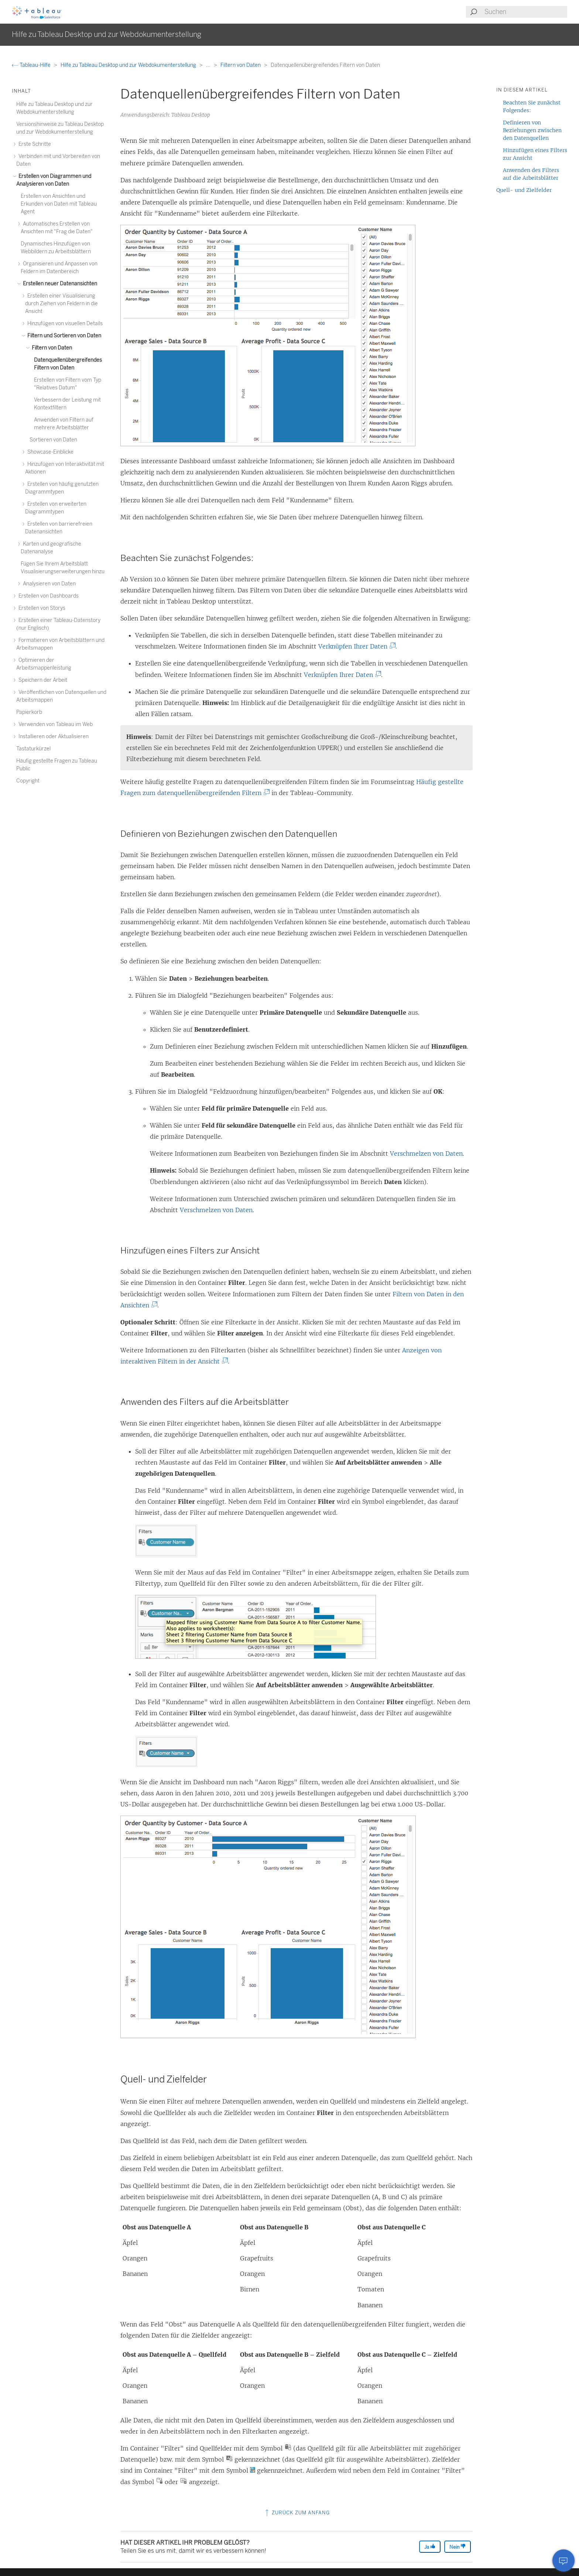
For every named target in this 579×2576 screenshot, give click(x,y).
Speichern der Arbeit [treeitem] (41, 680)
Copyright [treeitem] (28, 781)
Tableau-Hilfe (32, 65)
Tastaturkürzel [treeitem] (33, 749)
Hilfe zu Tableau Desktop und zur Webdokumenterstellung (129, 65)
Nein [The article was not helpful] (457, 2547)
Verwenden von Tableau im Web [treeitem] (54, 724)
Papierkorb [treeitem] (29, 712)
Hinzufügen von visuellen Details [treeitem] (64, 323)
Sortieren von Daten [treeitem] (53, 440)
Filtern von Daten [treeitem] (51, 348)
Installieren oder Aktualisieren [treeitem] (52, 736)
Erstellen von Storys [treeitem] (40, 608)
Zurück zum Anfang (297, 2512)
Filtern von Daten (241, 65)
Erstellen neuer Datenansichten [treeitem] (59, 284)
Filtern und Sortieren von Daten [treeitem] (63, 336)
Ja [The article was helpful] (429, 2547)
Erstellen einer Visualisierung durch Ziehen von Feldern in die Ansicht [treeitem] (61, 303)
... (209, 65)
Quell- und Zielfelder (524, 190)
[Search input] (525, 12)
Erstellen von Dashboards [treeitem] (47, 596)
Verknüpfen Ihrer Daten (355, 646)
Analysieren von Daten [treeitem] (48, 584)
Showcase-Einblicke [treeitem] (49, 452)
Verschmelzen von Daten (426, 1153)
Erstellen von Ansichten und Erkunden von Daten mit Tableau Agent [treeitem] (59, 204)
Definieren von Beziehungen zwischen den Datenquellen (532, 130)
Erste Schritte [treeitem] (33, 144)
